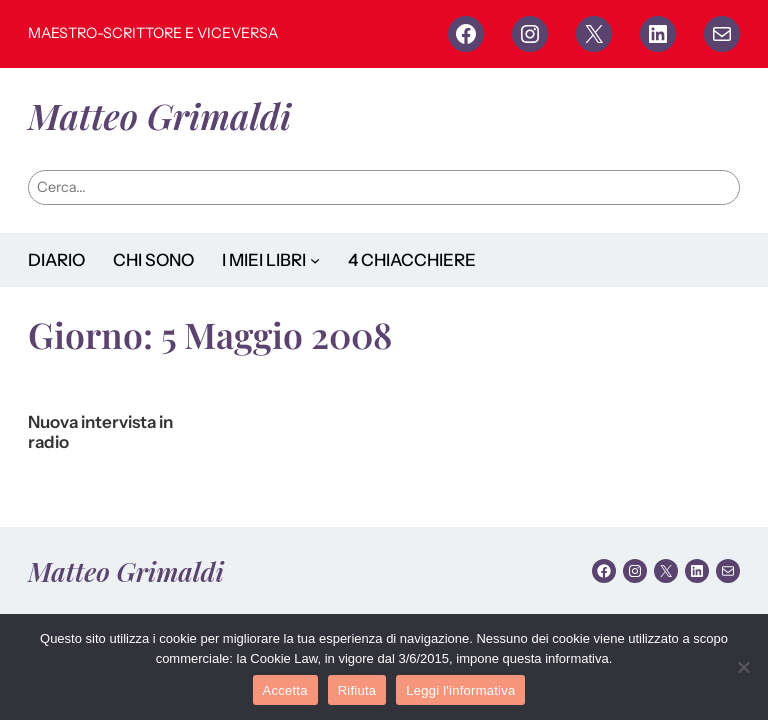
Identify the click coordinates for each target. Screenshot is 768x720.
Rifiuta (357, 690)
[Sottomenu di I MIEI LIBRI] (315, 260)
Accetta (285, 690)
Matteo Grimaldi (159, 115)
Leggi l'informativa (460, 690)
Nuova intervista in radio (100, 432)
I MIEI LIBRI (264, 260)
